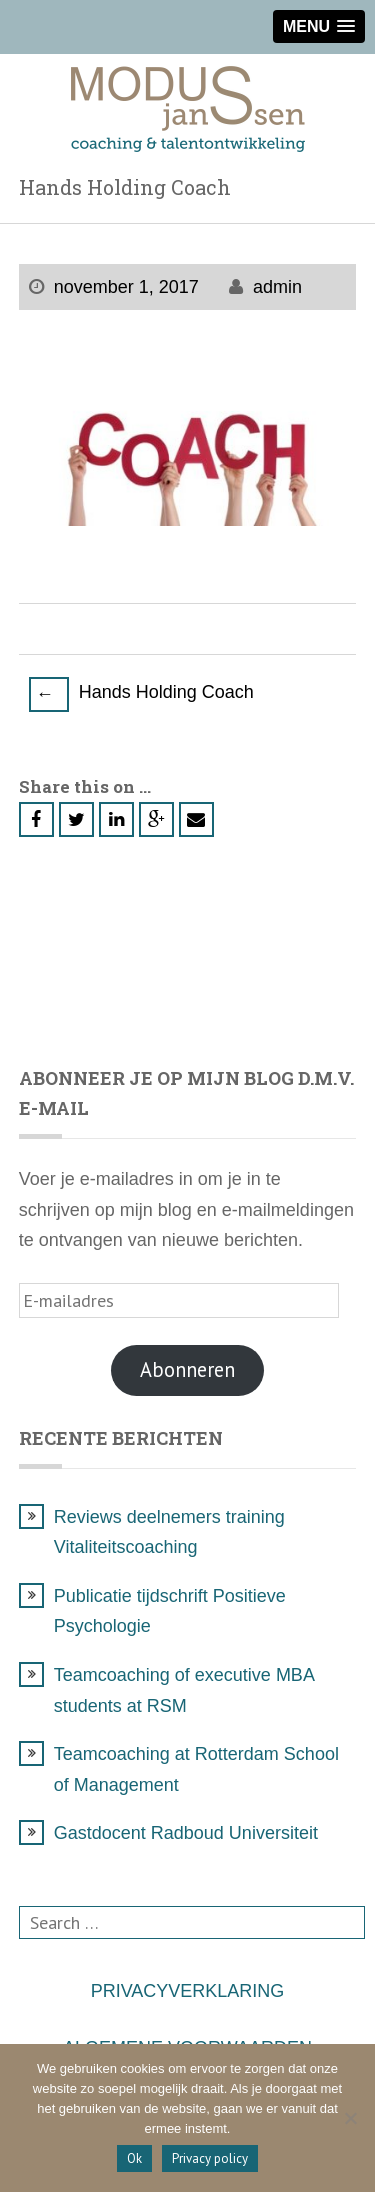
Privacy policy (210, 2158)
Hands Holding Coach (141, 693)
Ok (134, 2158)
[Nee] (350, 2118)
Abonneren (187, 1369)
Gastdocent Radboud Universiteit (186, 1833)
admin (277, 287)
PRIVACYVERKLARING (188, 1991)
